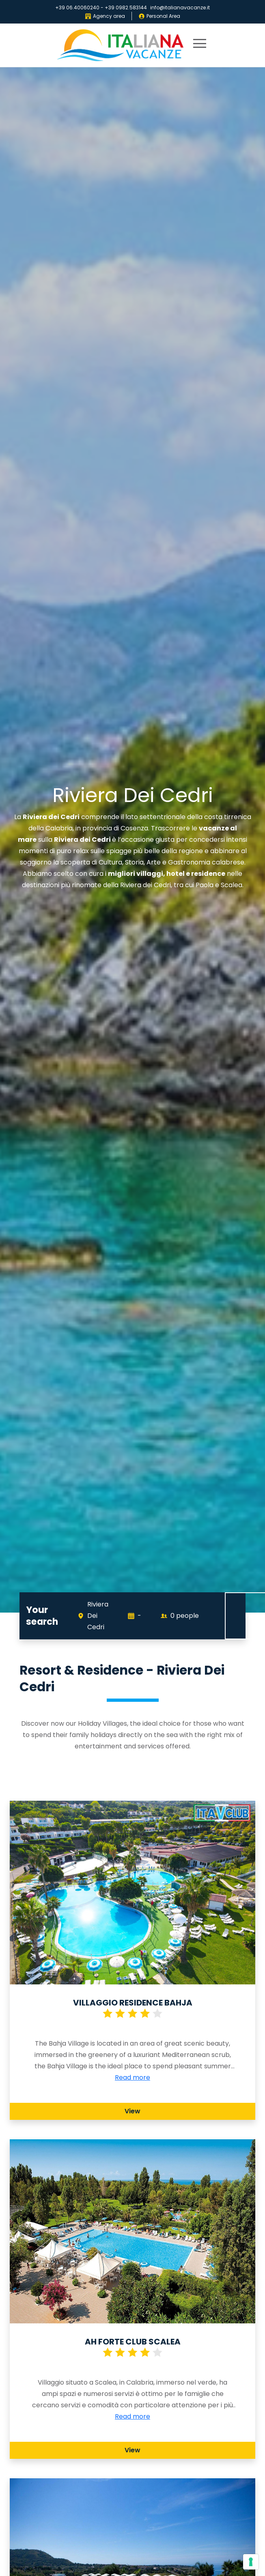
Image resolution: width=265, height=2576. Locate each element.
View (132, 2111)
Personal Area (159, 16)
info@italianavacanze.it (180, 7)
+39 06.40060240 (77, 7)
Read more (132, 2077)
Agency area (105, 16)
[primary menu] (200, 45)
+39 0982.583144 (126, 7)
